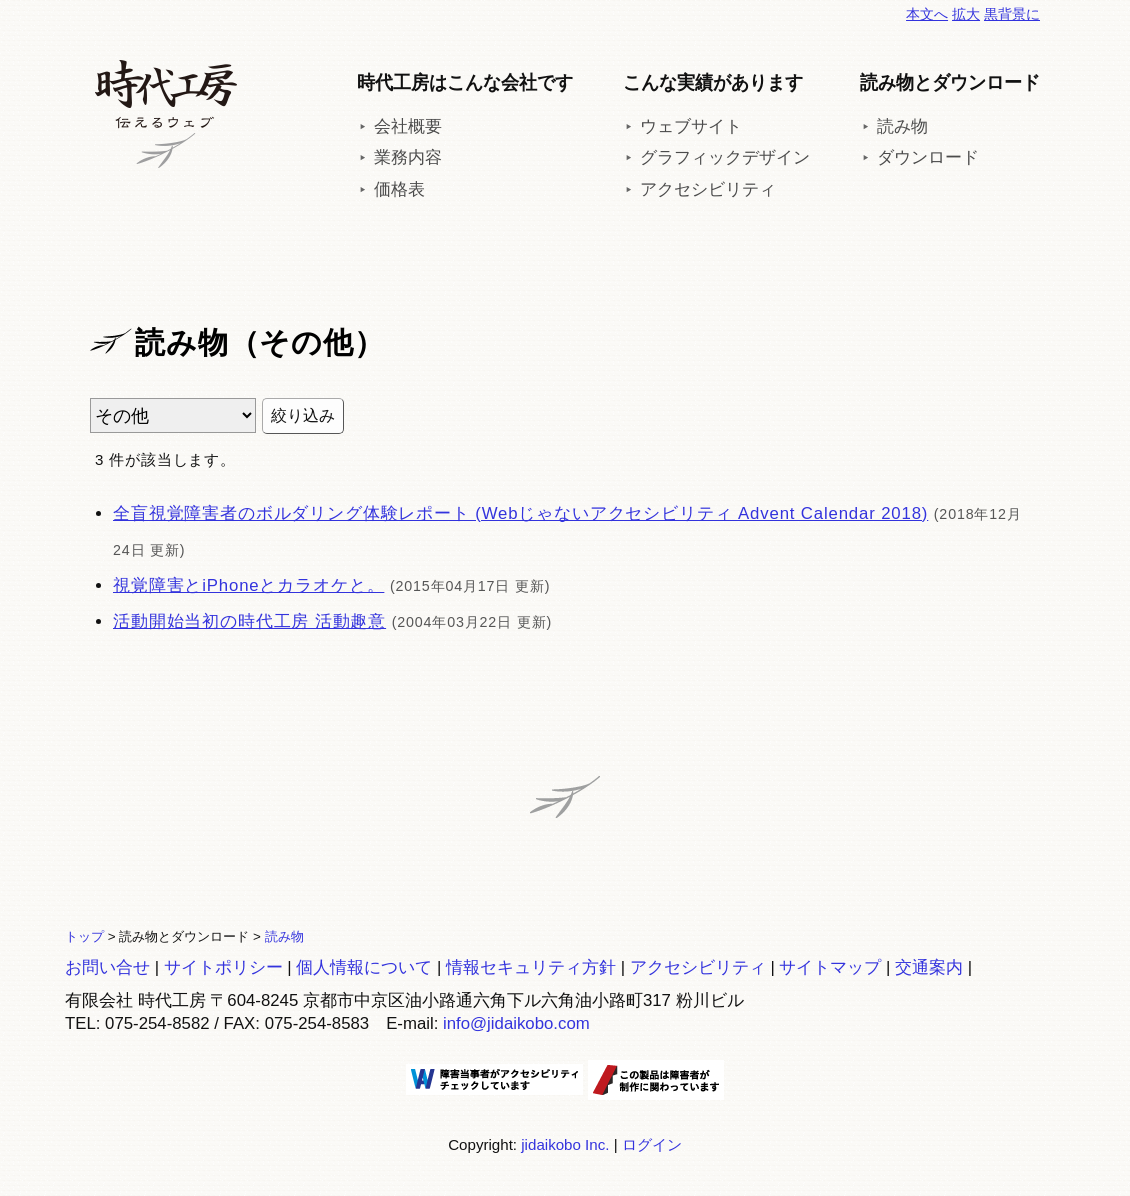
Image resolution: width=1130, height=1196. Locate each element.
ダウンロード (928, 157)
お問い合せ (107, 967)
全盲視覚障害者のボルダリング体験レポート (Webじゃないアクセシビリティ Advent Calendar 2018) (520, 513)
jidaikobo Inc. (565, 1144)
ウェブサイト (691, 126)
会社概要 (408, 126)
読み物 (902, 126)
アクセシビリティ (708, 189)
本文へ (927, 14)
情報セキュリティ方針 (531, 967)
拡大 (966, 14)
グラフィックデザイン (725, 157)
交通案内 (929, 967)
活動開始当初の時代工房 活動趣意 (249, 621)
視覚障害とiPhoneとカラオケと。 (248, 585)
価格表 (399, 189)
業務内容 (408, 157)
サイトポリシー (223, 967)
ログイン (652, 1144)
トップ (84, 936)
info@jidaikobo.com (516, 1023)
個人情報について (364, 967)
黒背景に (1012, 14)
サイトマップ (830, 967)
